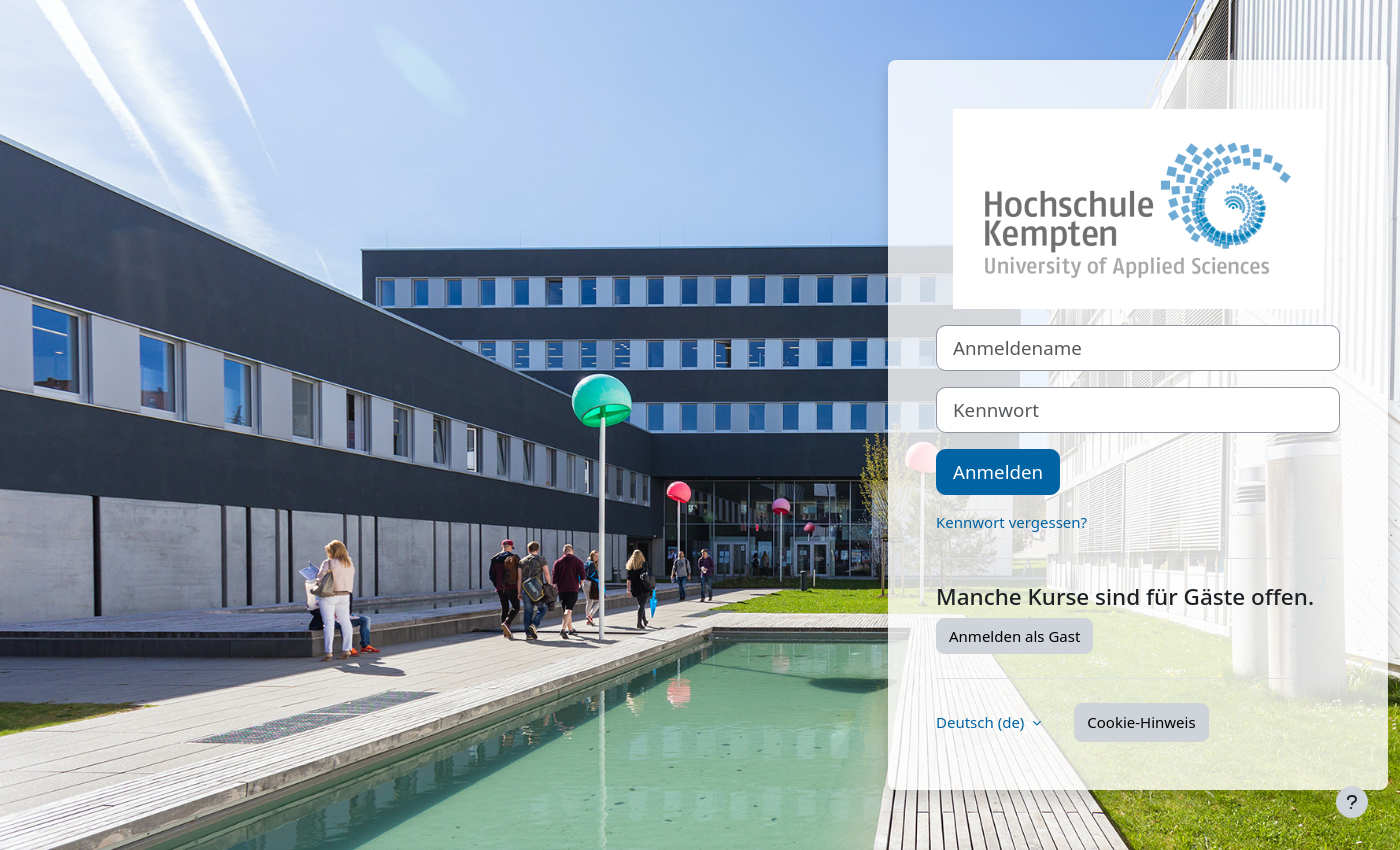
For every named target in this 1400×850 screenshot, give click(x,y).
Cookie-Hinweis (1141, 722)
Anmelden (998, 471)
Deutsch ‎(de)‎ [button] (982, 722)
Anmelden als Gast (1014, 636)
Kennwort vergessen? (1011, 522)
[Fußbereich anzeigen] (1352, 802)
